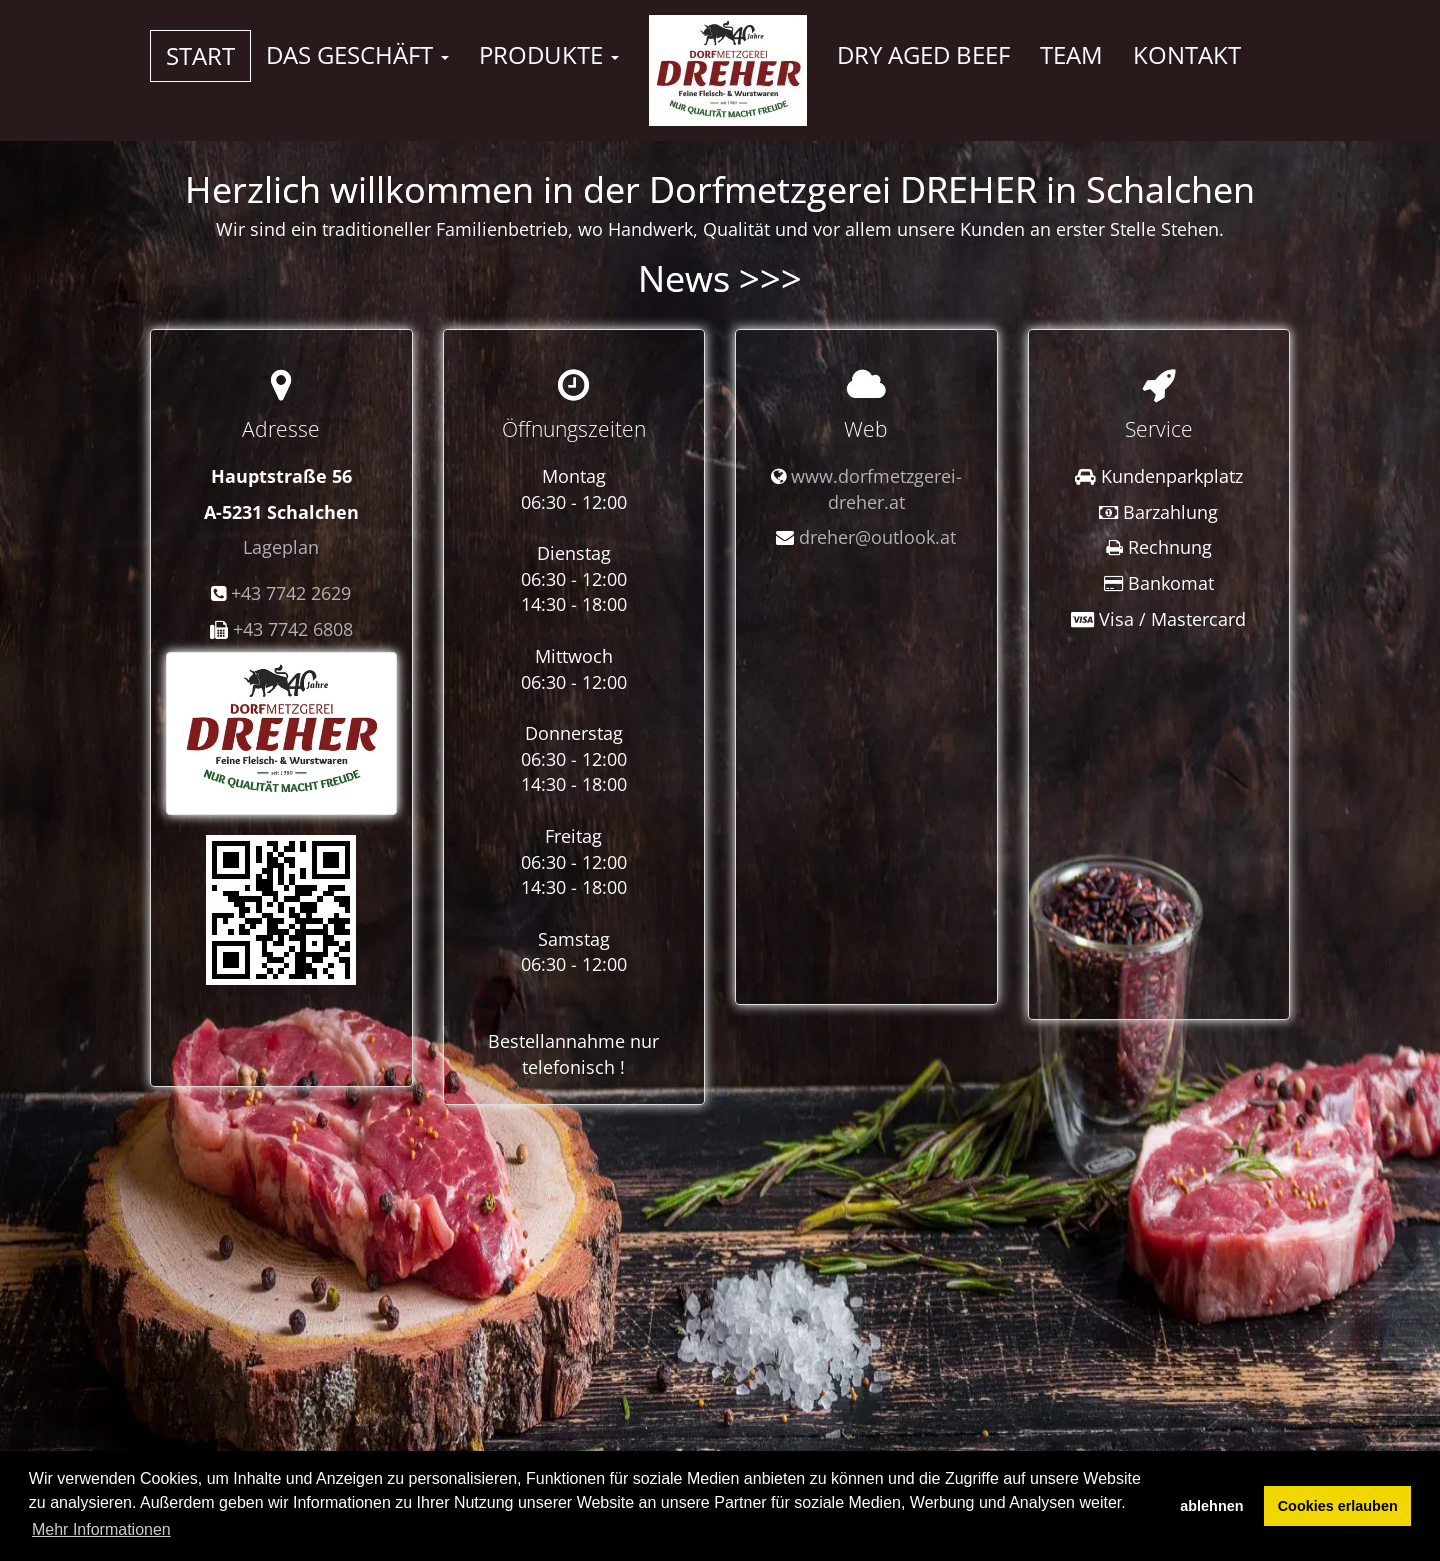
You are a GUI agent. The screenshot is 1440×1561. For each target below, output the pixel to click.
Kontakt (1187, 54)
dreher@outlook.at (877, 537)
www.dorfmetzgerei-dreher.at (876, 489)
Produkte (549, 54)
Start (200, 55)
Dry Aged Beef (923, 54)
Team (1071, 54)
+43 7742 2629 (291, 593)
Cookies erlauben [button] (1338, 1506)
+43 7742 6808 (293, 629)
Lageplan (281, 547)
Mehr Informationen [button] (101, 1529)
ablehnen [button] (1211, 1506)
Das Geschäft (357, 54)
